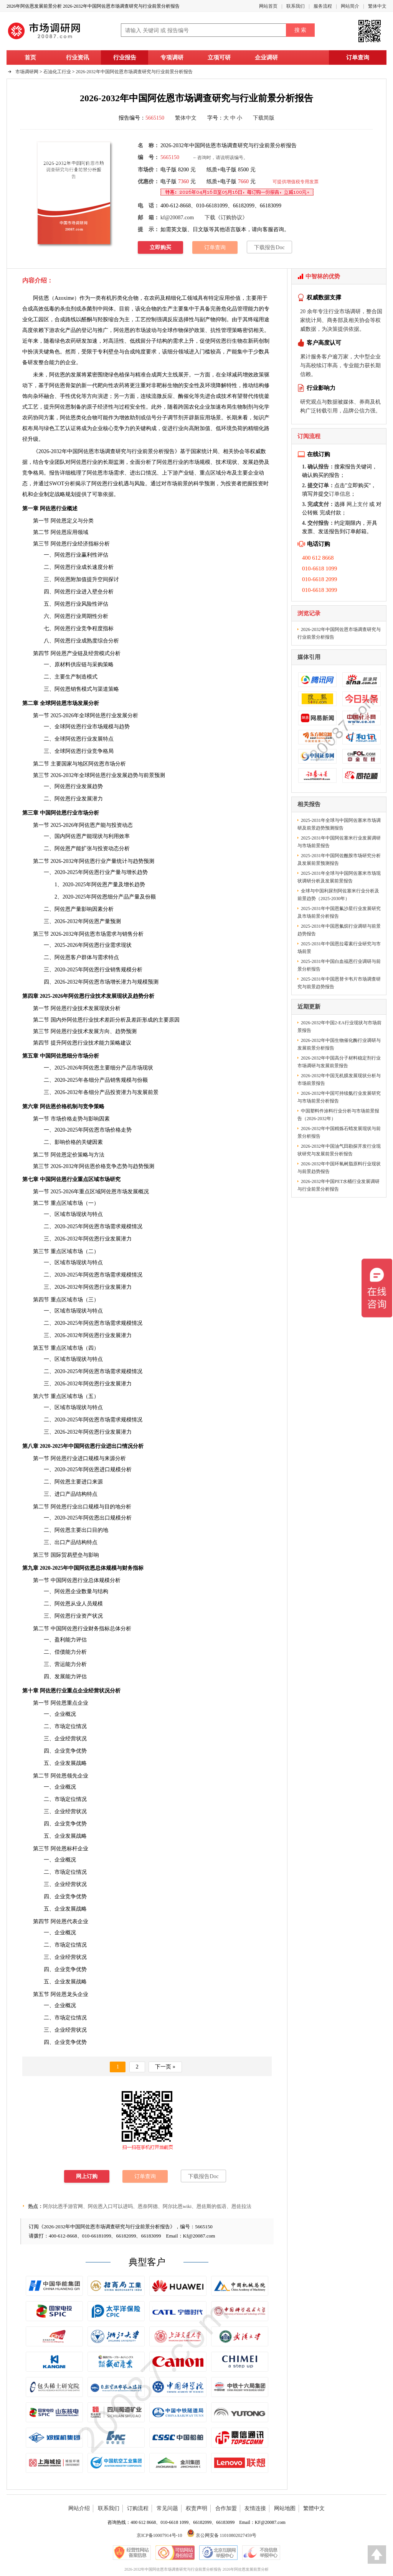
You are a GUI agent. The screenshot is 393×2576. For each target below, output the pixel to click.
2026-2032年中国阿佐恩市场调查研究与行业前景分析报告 (134, 71)
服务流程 (323, 6)
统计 (122, 861)
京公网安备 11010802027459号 (222, 2535)
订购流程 (138, 2508)
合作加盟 (226, 2508)
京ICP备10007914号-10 (159, 2535)
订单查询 (357, 57)
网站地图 (285, 2508)
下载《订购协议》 (226, 217)
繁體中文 (314, 2508)
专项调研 (171, 57)
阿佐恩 (41, 298)
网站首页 (268, 6)
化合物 (89, 418)
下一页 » (165, 2067)
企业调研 (266, 57)
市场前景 (177, 483)
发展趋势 (253, 462)
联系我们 (295, 6)
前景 (149, 775)
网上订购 (86, 2176)
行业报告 (124, 57)
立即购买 (160, 247)
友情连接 (255, 2508)
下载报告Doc (269, 247)
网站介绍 (79, 2508)
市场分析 (115, 764)
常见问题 (167, 2508)
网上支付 (357, 504)
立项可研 (219, 57)
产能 (231, 352)
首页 (30, 57)
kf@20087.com (177, 217)
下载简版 (263, 118)
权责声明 (196, 2508)
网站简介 (350, 6)
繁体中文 (377, 6)
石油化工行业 (57, 71)
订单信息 (339, 494)
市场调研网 (26, 71)
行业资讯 (77, 57)
